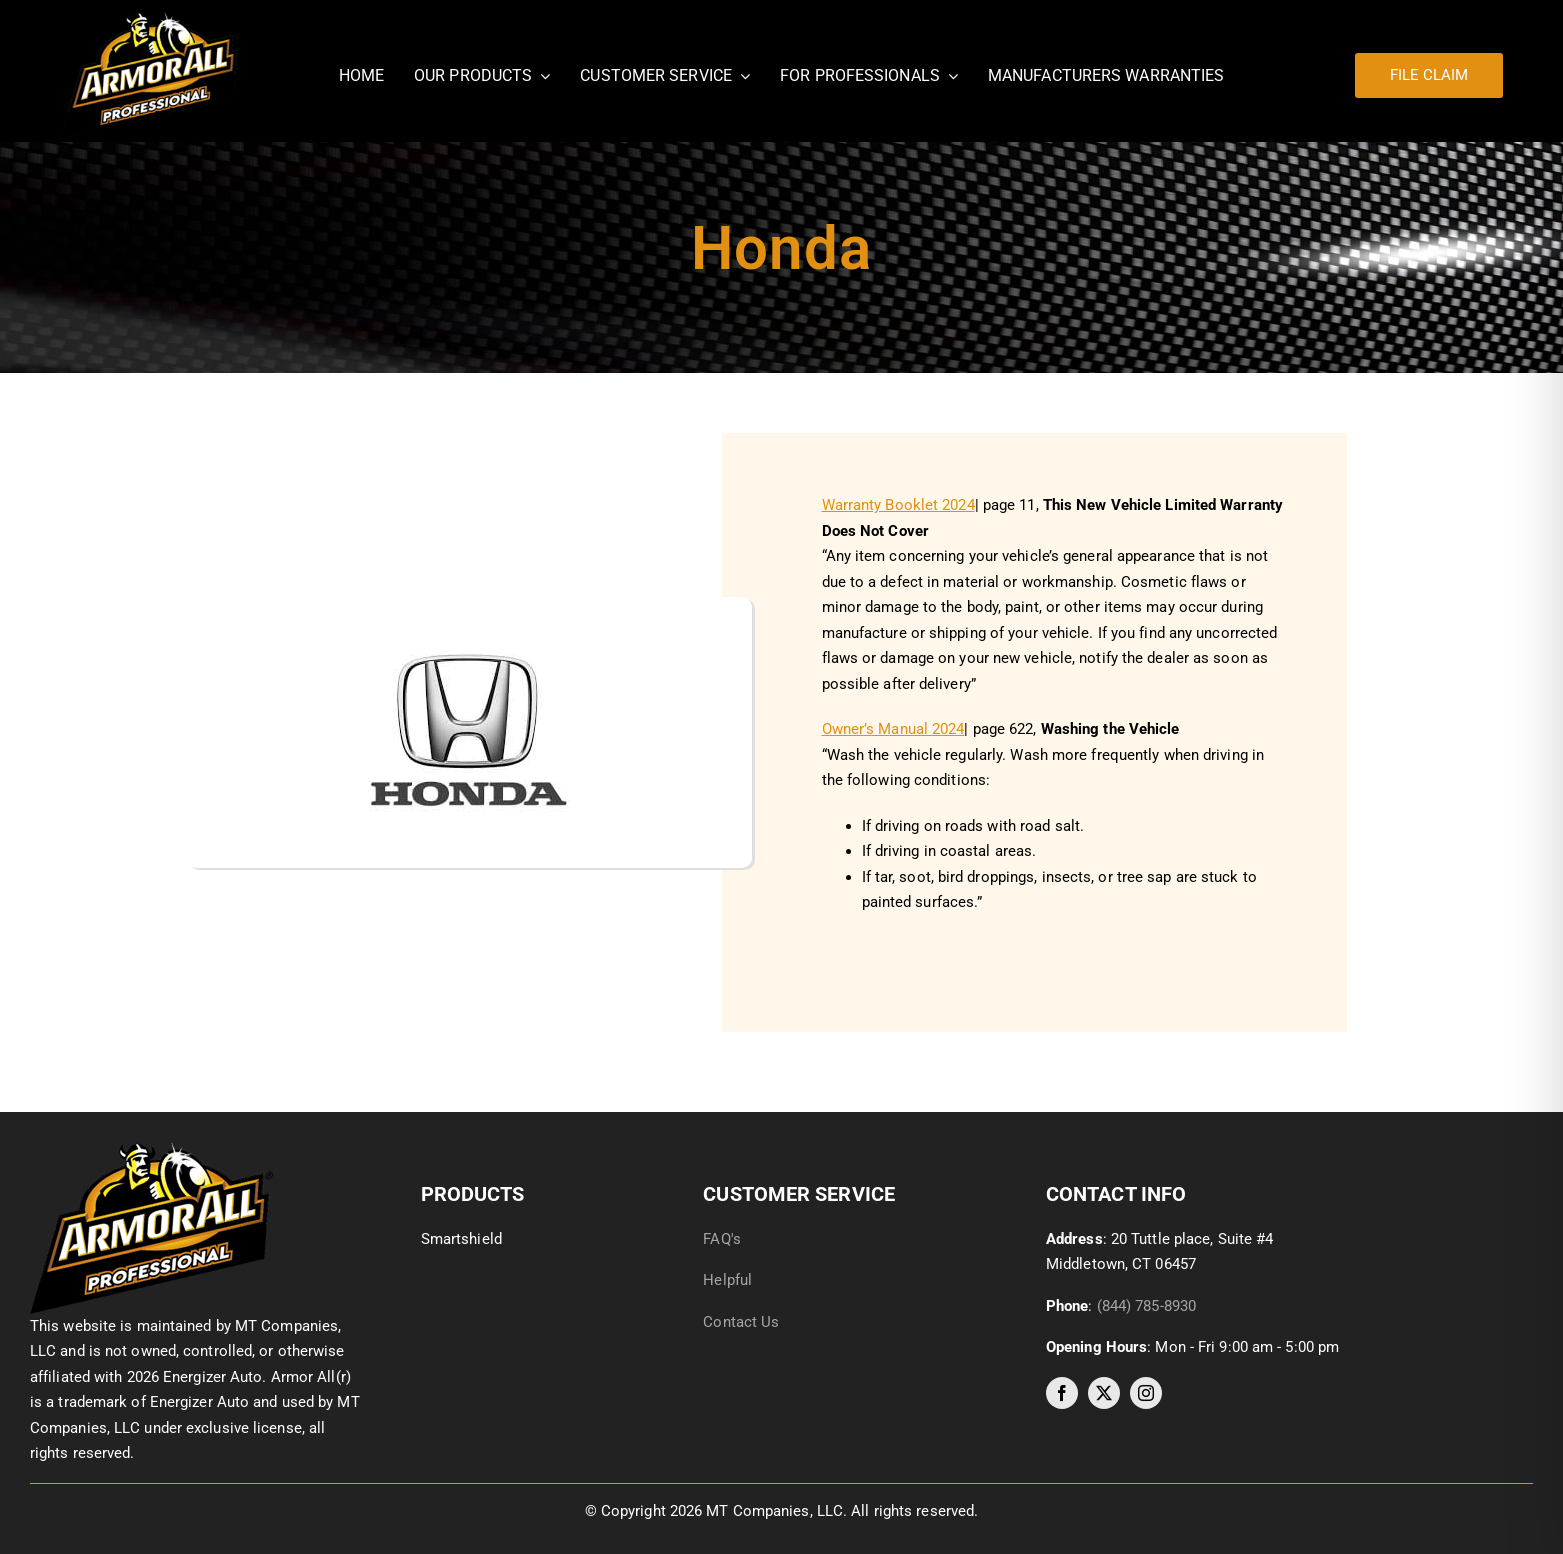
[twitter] (1104, 1393)
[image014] (151, 1149)
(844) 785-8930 (1146, 1306)
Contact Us (741, 1322)
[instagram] (1146, 1393)
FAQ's (722, 1239)
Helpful (729, 1280)
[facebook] (1062, 1393)
